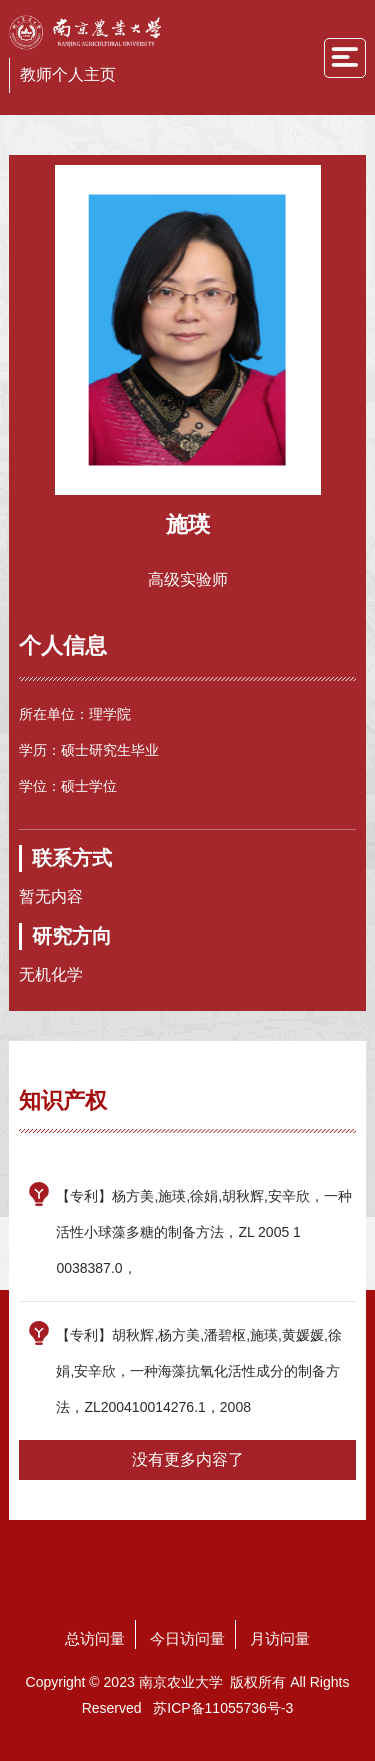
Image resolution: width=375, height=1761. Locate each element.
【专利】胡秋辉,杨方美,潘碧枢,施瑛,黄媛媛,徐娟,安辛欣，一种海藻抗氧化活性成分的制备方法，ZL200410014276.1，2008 (198, 1371)
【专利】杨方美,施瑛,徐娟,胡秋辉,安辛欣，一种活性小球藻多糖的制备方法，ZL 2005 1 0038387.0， (204, 1232)
